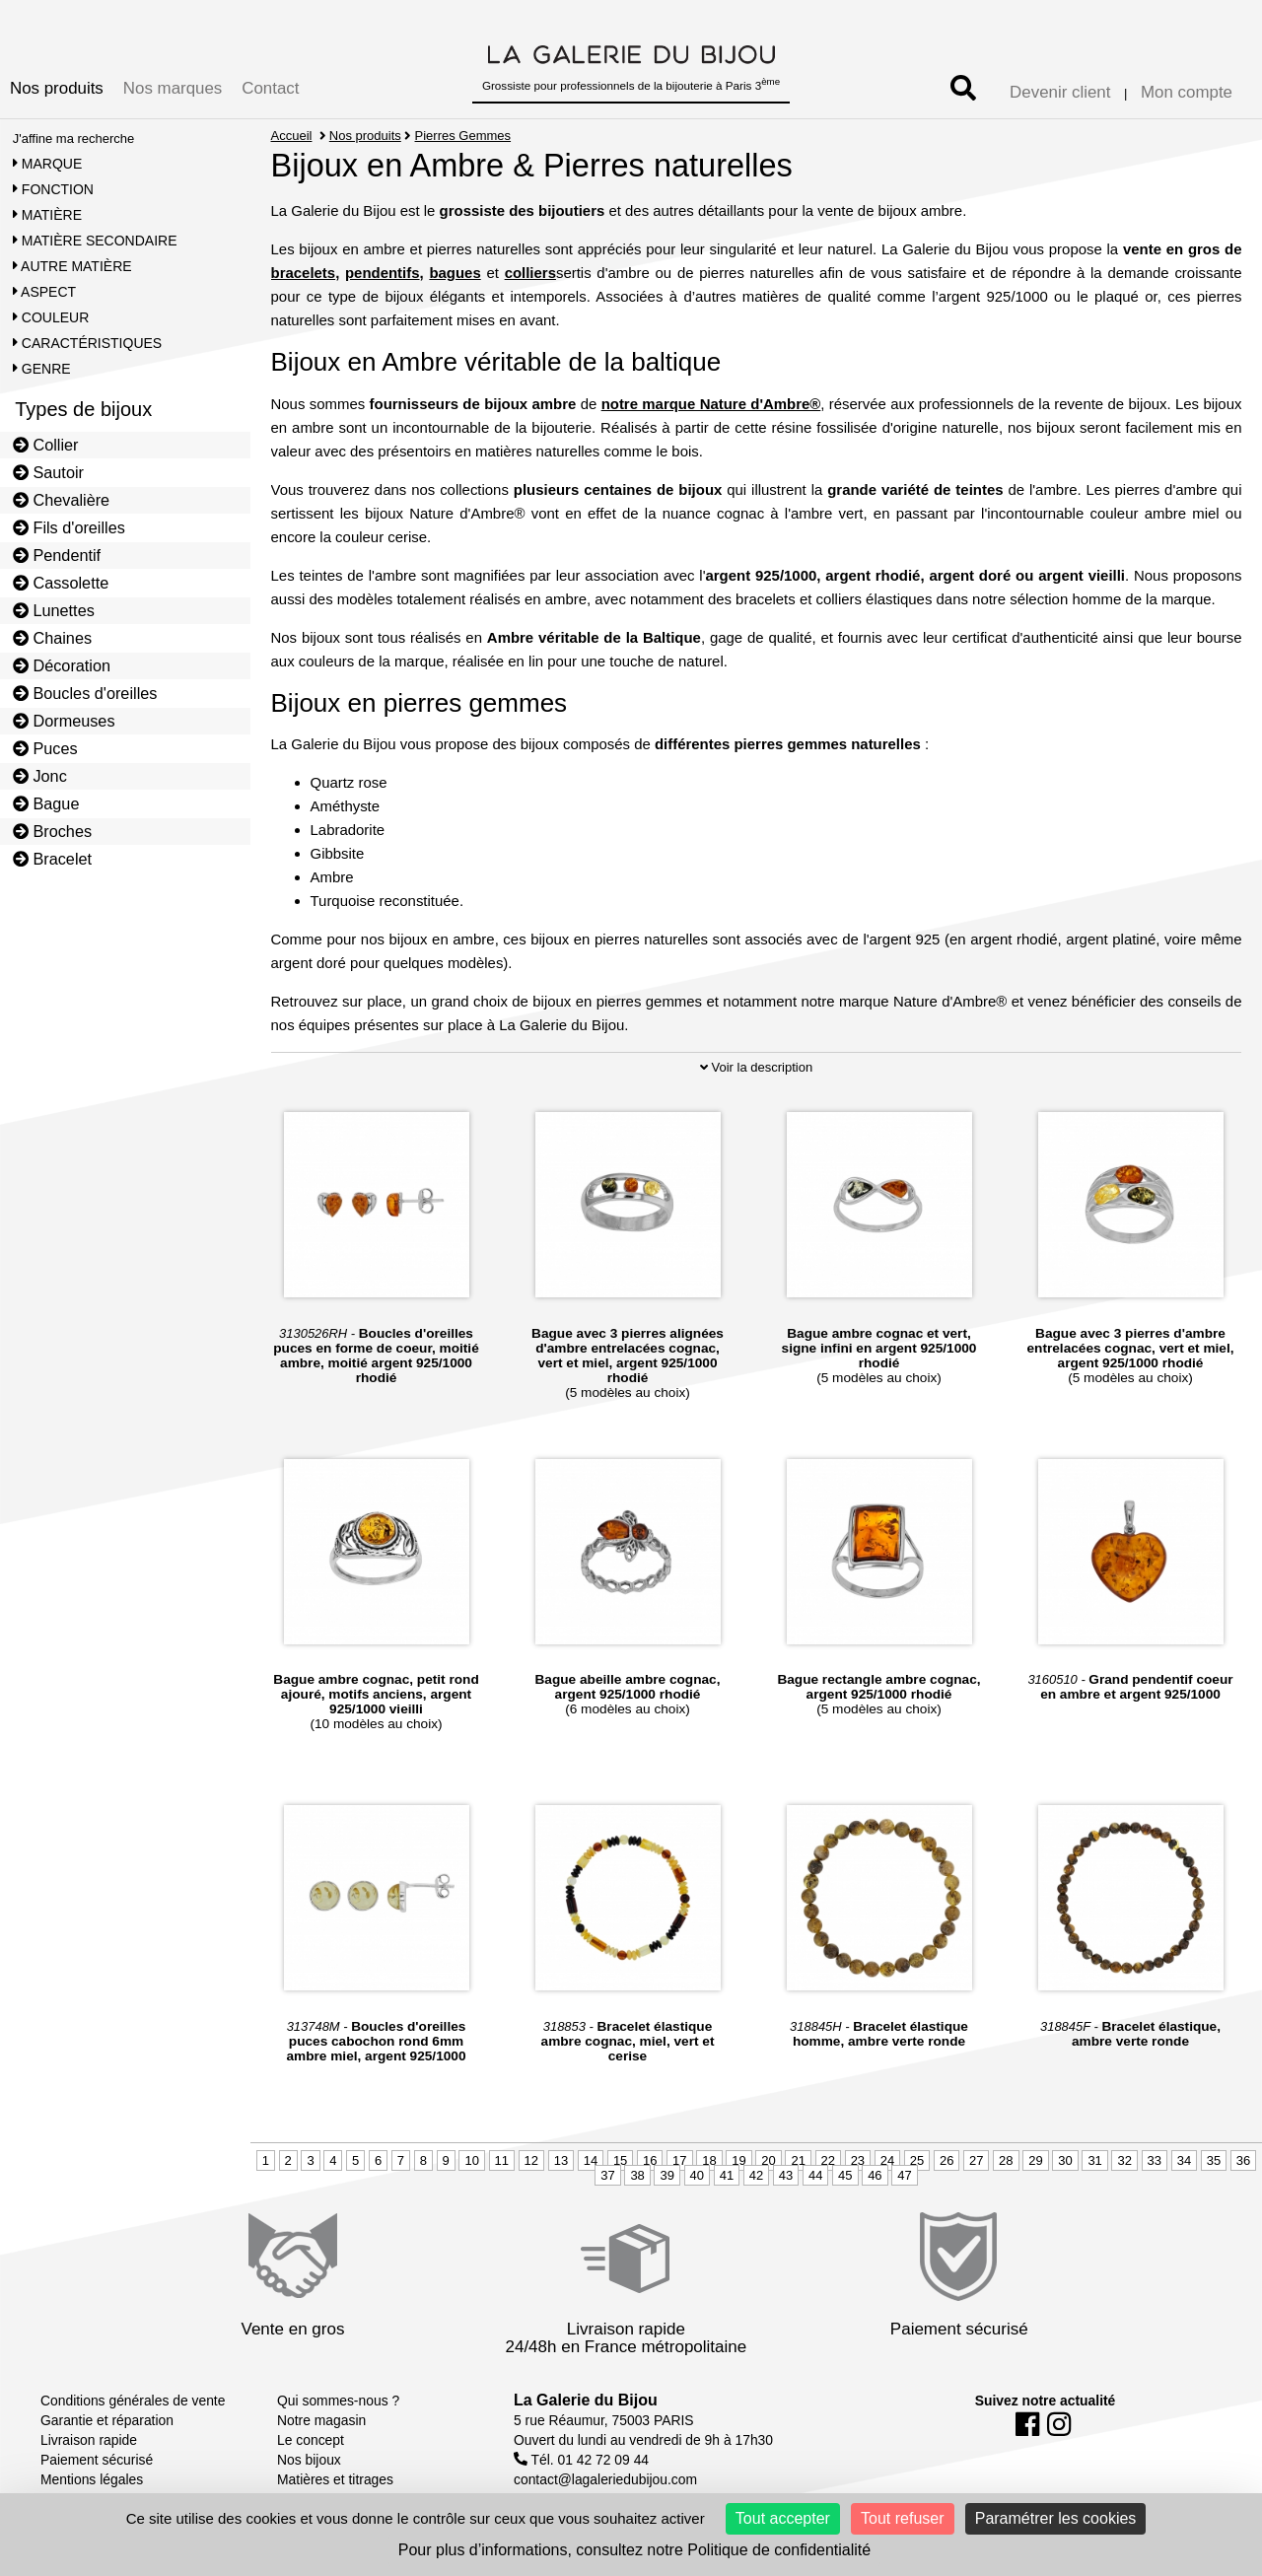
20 (768, 2160)
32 (1124, 2160)
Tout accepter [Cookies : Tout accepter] (783, 2518)
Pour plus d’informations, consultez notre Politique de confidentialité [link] (634, 2549)
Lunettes (54, 610)
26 (946, 2160)
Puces (45, 748)
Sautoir (48, 472)
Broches (52, 831)
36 (1243, 2160)
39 (666, 2175)
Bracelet (52, 859)
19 (738, 2160)
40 (697, 2175)
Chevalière (61, 500)
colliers (530, 272)
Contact (270, 88)
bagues (454, 272)
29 (1035, 2160)
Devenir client (1060, 92)
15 (620, 2160)
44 (815, 2175)
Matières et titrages (335, 2479)
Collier (46, 444)
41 (727, 2175)
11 (502, 2160)
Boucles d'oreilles (85, 693)
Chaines (52, 638)
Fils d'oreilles (69, 527)
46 (874, 2175)
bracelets (303, 272)
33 (1154, 2160)
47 (904, 2175)
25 (917, 2160)
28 (1006, 2160)
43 (786, 2175)
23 (858, 2160)
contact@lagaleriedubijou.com (605, 2479)
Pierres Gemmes (463, 135)
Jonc (40, 776)
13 (561, 2160)
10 (471, 2160)
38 (637, 2175)
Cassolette (61, 583)
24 (887, 2160)
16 (650, 2160)
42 (756, 2175)
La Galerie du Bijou (586, 2400)
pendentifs (382, 272)
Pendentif (57, 555)
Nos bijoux (309, 2460)
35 (1214, 2160)
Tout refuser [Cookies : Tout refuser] (902, 2518)
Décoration (61, 665)
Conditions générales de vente (132, 2400)
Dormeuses (64, 721)
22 (828, 2160)
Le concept (310, 2440)
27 (976, 2160)
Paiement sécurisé (96, 2460)
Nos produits (57, 88)
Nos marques (172, 88)
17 (679, 2160)
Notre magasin (321, 2420)
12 (531, 2160)
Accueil (292, 135)
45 (845, 2175)
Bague (46, 803)
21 (798, 2160)
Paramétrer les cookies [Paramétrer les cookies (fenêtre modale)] (1056, 2518)
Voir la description (756, 1067)
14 (590, 2160)
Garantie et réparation (107, 2420)
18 (709, 2160)
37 (607, 2175)
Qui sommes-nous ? (338, 2400)
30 (1065, 2160)
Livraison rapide (88, 2440)
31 (1094, 2160)
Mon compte (1186, 92)
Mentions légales (91, 2479)
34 (1184, 2160)
